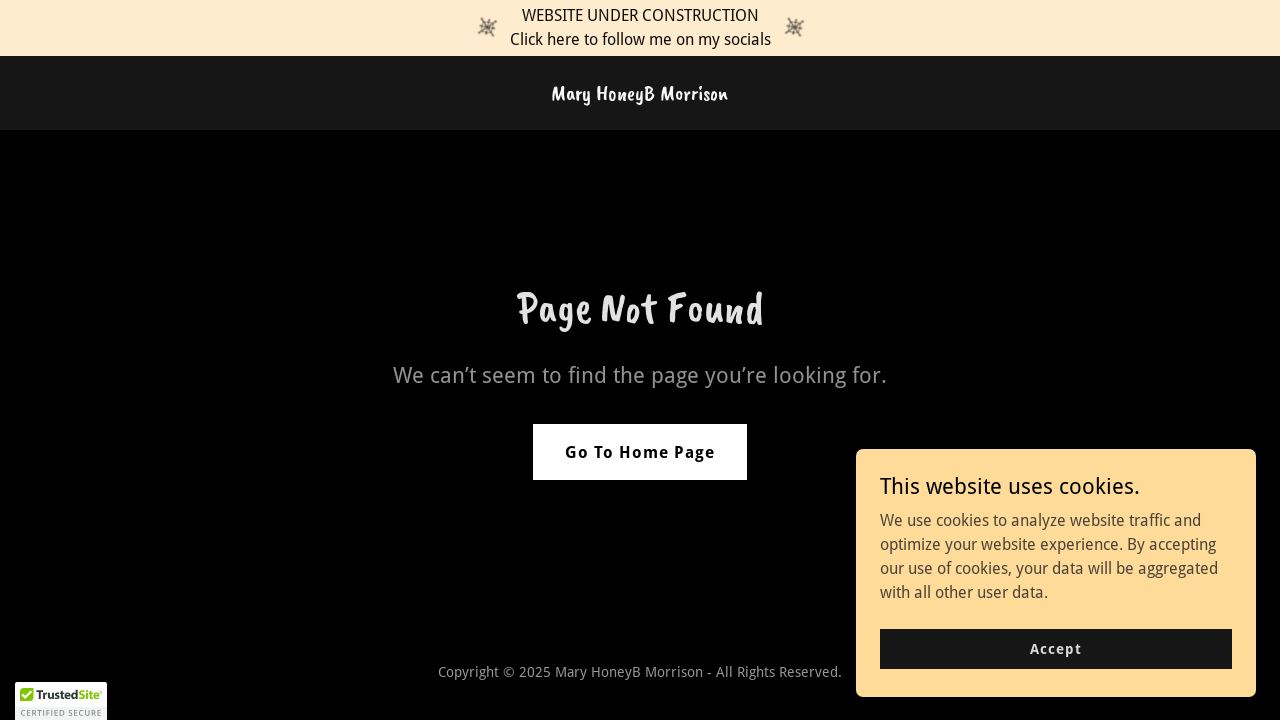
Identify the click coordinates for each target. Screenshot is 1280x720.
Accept (1055, 662)
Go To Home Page (640, 452)
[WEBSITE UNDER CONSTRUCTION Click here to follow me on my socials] (640, 28)
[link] (639, 94)
